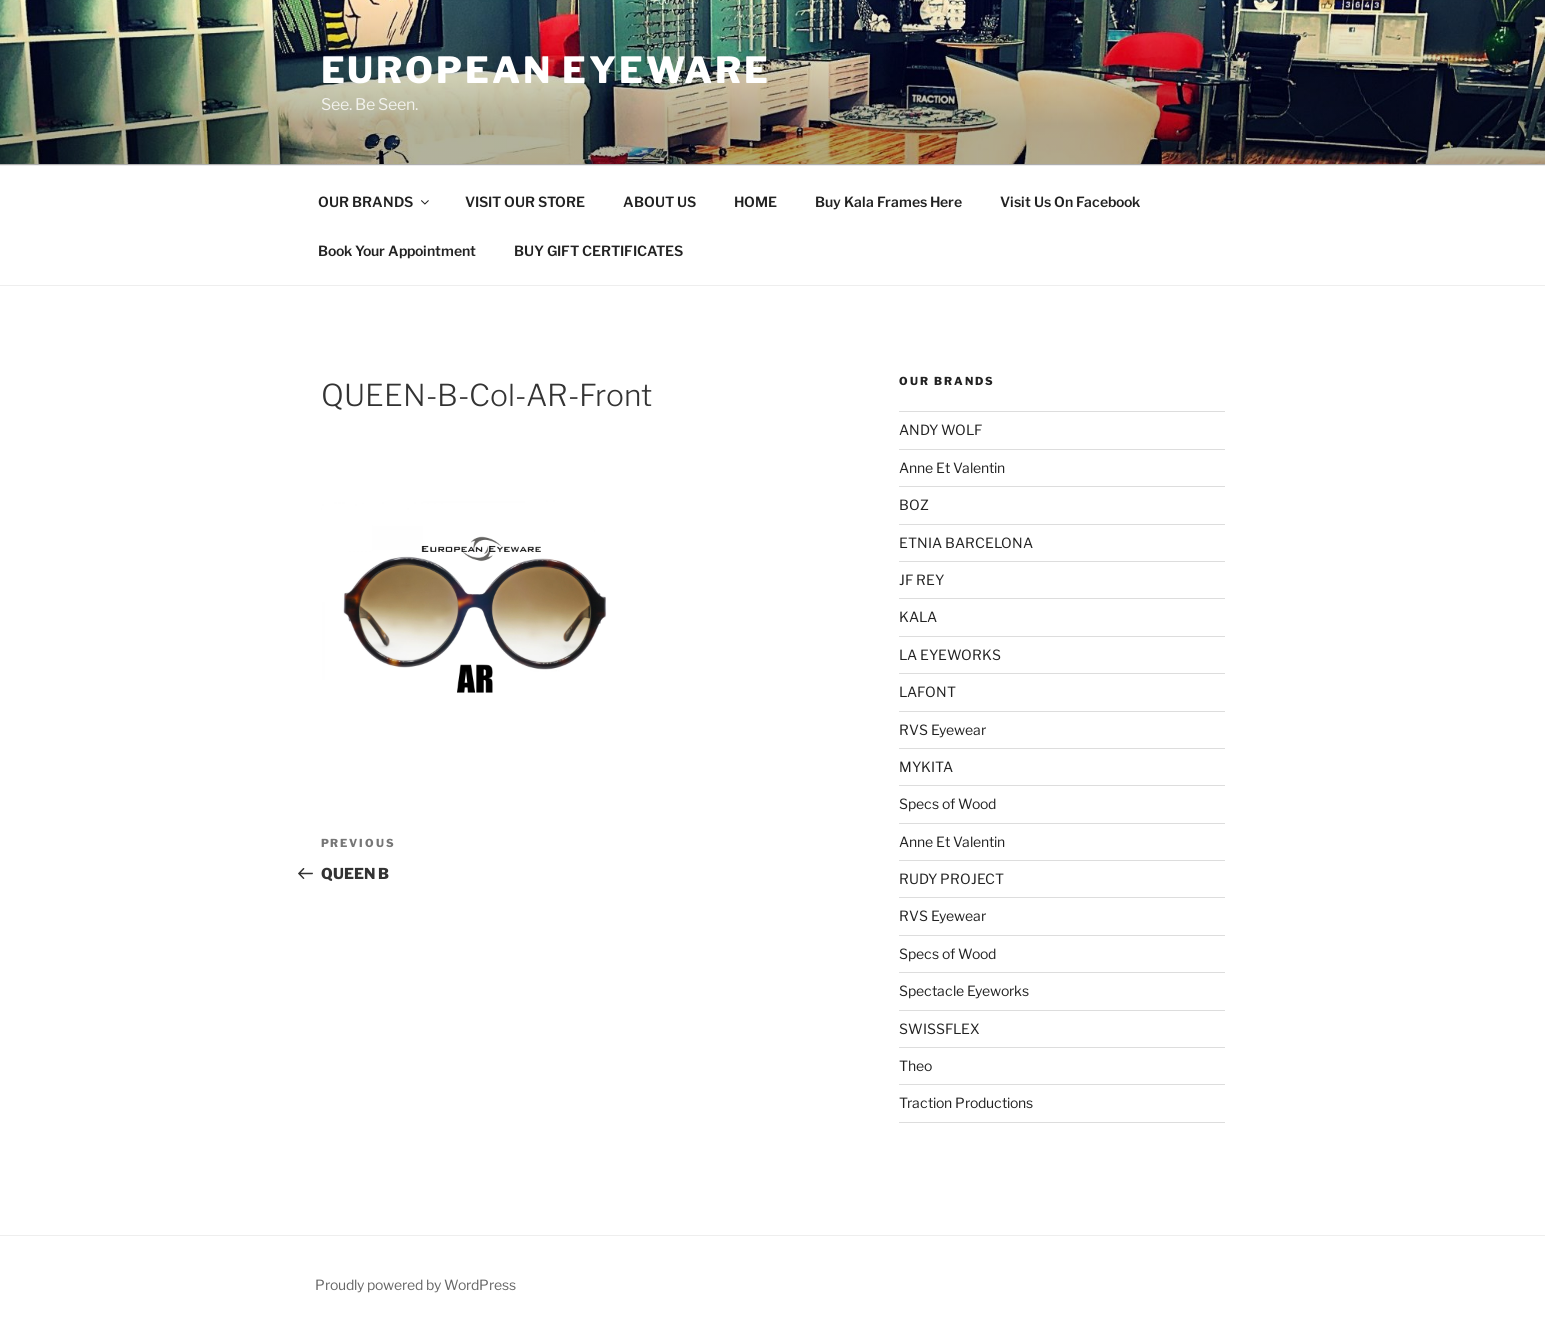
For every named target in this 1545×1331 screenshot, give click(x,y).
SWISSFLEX (939, 1028)
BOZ (914, 504)
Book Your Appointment (397, 250)
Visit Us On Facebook (1070, 201)
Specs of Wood (947, 803)
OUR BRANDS (375, 201)
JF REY (921, 579)
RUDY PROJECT (951, 878)
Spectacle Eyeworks (964, 990)
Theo (915, 1065)
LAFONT (927, 691)
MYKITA (926, 766)
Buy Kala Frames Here (888, 201)
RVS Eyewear (942, 729)
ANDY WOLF (940, 429)
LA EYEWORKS (950, 654)
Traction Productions (966, 1102)
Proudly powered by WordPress (415, 1284)
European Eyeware (546, 70)
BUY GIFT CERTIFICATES (598, 250)
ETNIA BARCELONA (966, 542)
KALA (918, 616)
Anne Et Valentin (952, 467)
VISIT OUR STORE (525, 201)
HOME (755, 201)
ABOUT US (659, 201)
